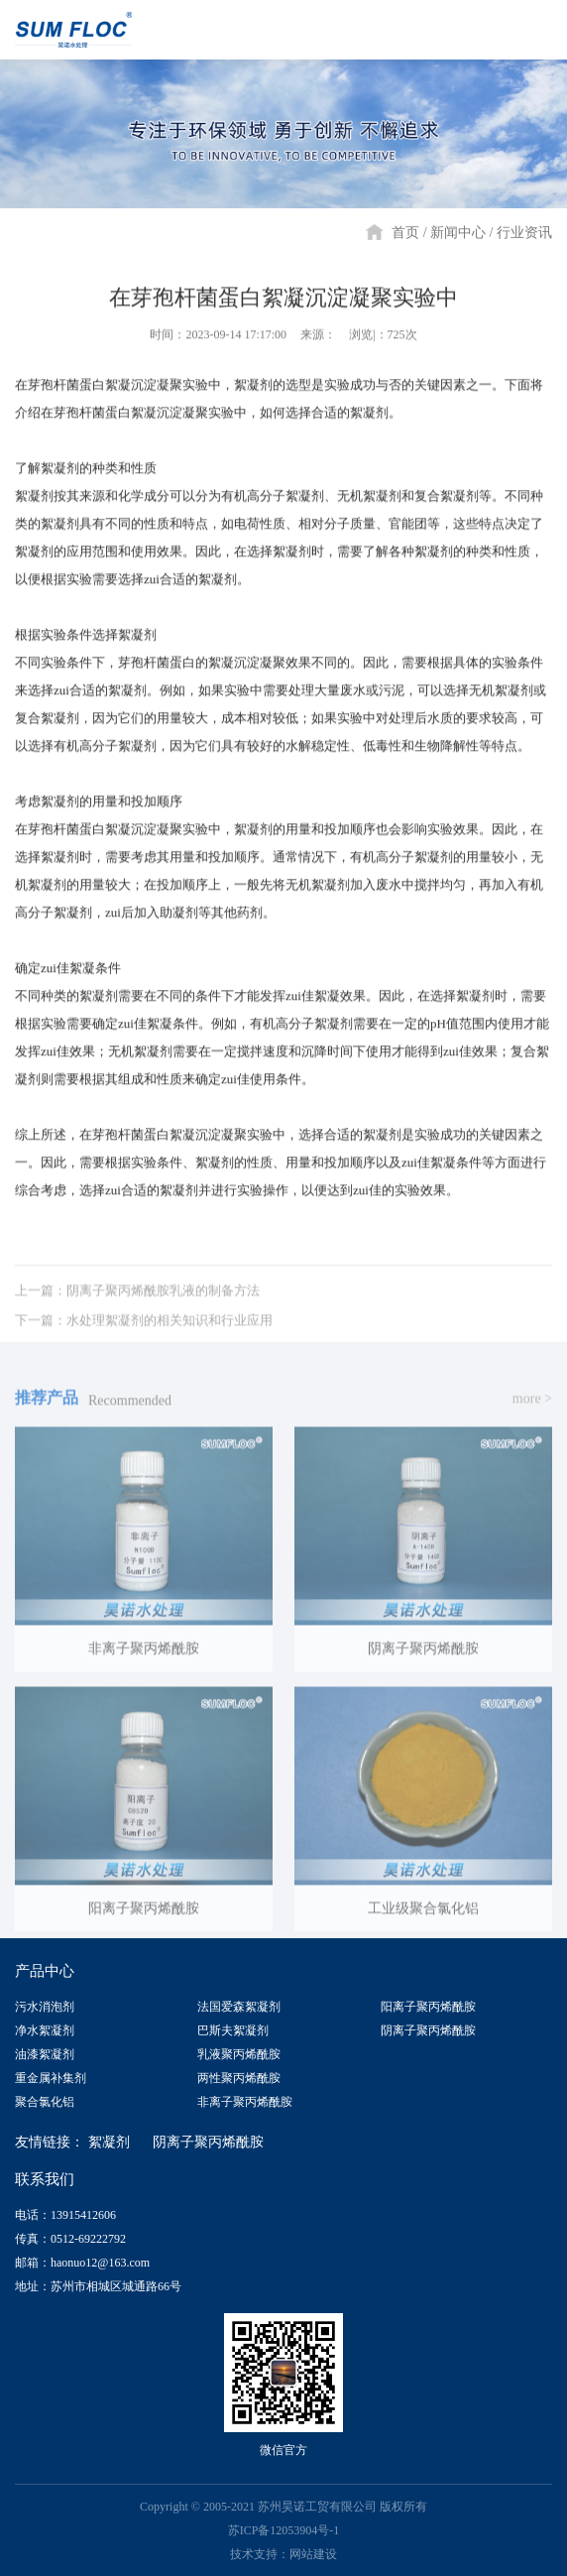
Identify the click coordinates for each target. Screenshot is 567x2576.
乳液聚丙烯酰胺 (239, 2054)
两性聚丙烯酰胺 (239, 2078)
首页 (405, 232)
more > (532, 1415)
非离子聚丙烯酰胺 (244, 2102)
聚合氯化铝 (44, 2102)
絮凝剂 (109, 2142)
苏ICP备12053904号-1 (284, 2530)
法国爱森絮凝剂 (239, 2007)
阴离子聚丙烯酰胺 (428, 2030)
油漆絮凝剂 (44, 2054)
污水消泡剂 (44, 2007)
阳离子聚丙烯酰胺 (428, 2007)
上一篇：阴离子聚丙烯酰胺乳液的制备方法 (137, 1306)
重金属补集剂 (50, 2078)
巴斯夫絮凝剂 (233, 2030)
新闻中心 (458, 232)
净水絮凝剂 (44, 2030)
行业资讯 (524, 232)
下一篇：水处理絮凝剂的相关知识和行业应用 (144, 1336)
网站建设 (313, 2554)
